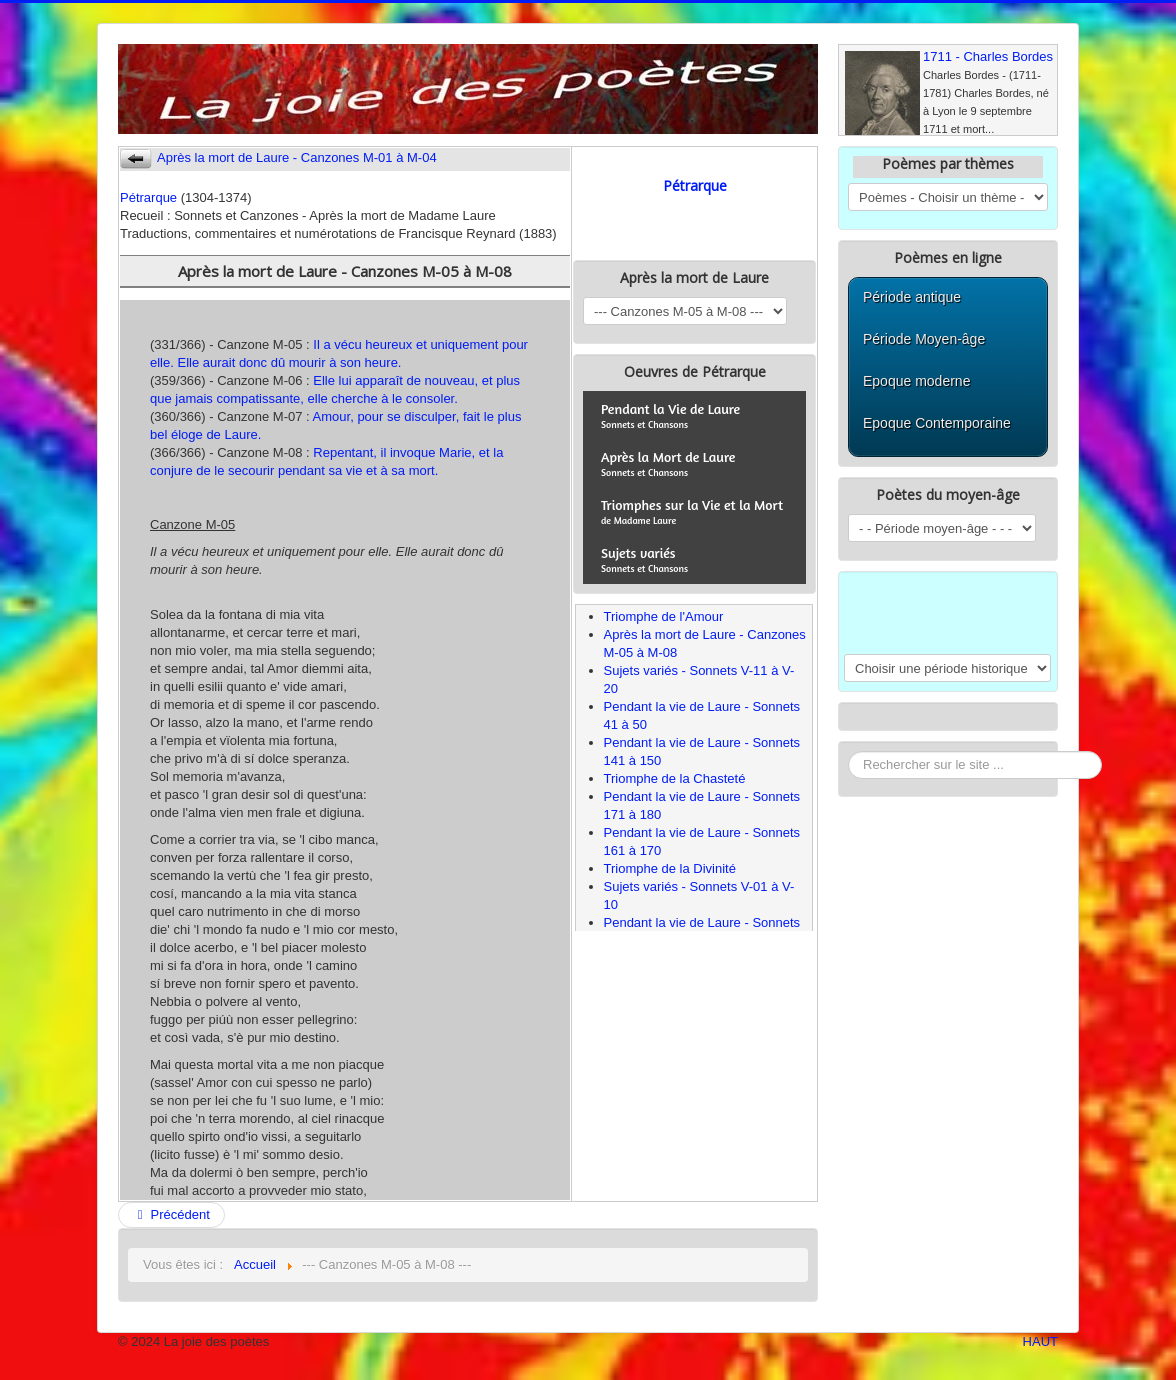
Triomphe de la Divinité (670, 868)
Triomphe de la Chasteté (675, 778)
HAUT (1040, 1341)
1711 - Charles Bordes (988, 56)
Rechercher (848, 751)
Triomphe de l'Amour (664, 616)
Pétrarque (148, 197)
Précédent (171, 1214)
